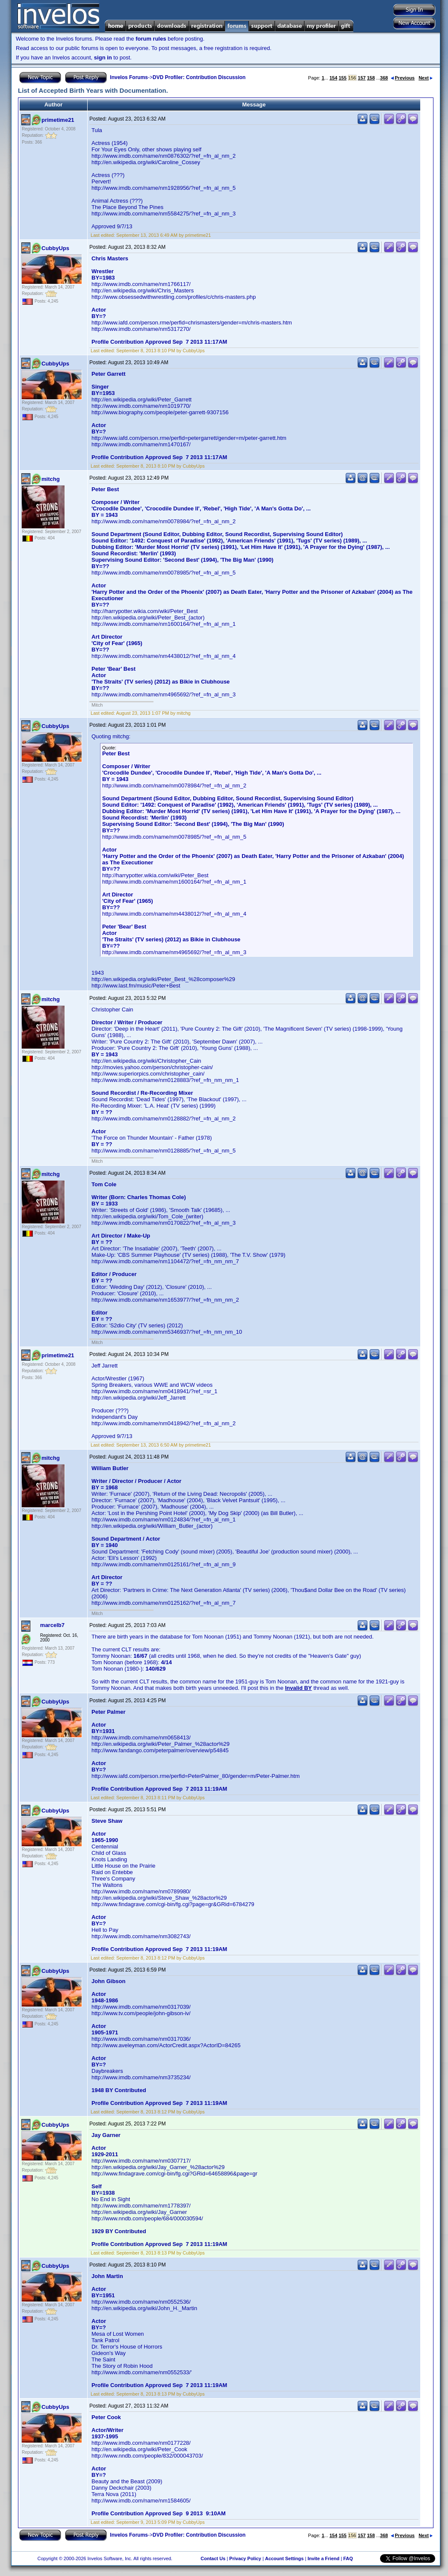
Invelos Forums (129, 77)
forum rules (151, 38)
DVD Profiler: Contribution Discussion (199, 77)
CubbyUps (55, 248)
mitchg (50, 479)
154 (333, 77)
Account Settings (284, 2558)
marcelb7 (52, 1625)
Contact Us (212, 2558)
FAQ (348, 2558)
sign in (103, 57)
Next (426, 77)
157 (361, 77)
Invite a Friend (323, 2558)
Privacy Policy (245, 2558)
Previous (403, 77)
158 (370, 77)
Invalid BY (298, 1688)
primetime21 (57, 120)
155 (342, 77)
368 (384, 77)
